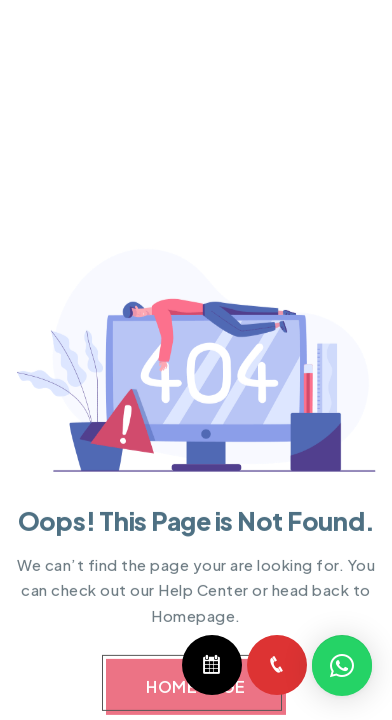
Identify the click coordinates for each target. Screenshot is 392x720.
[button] (342, 666)
